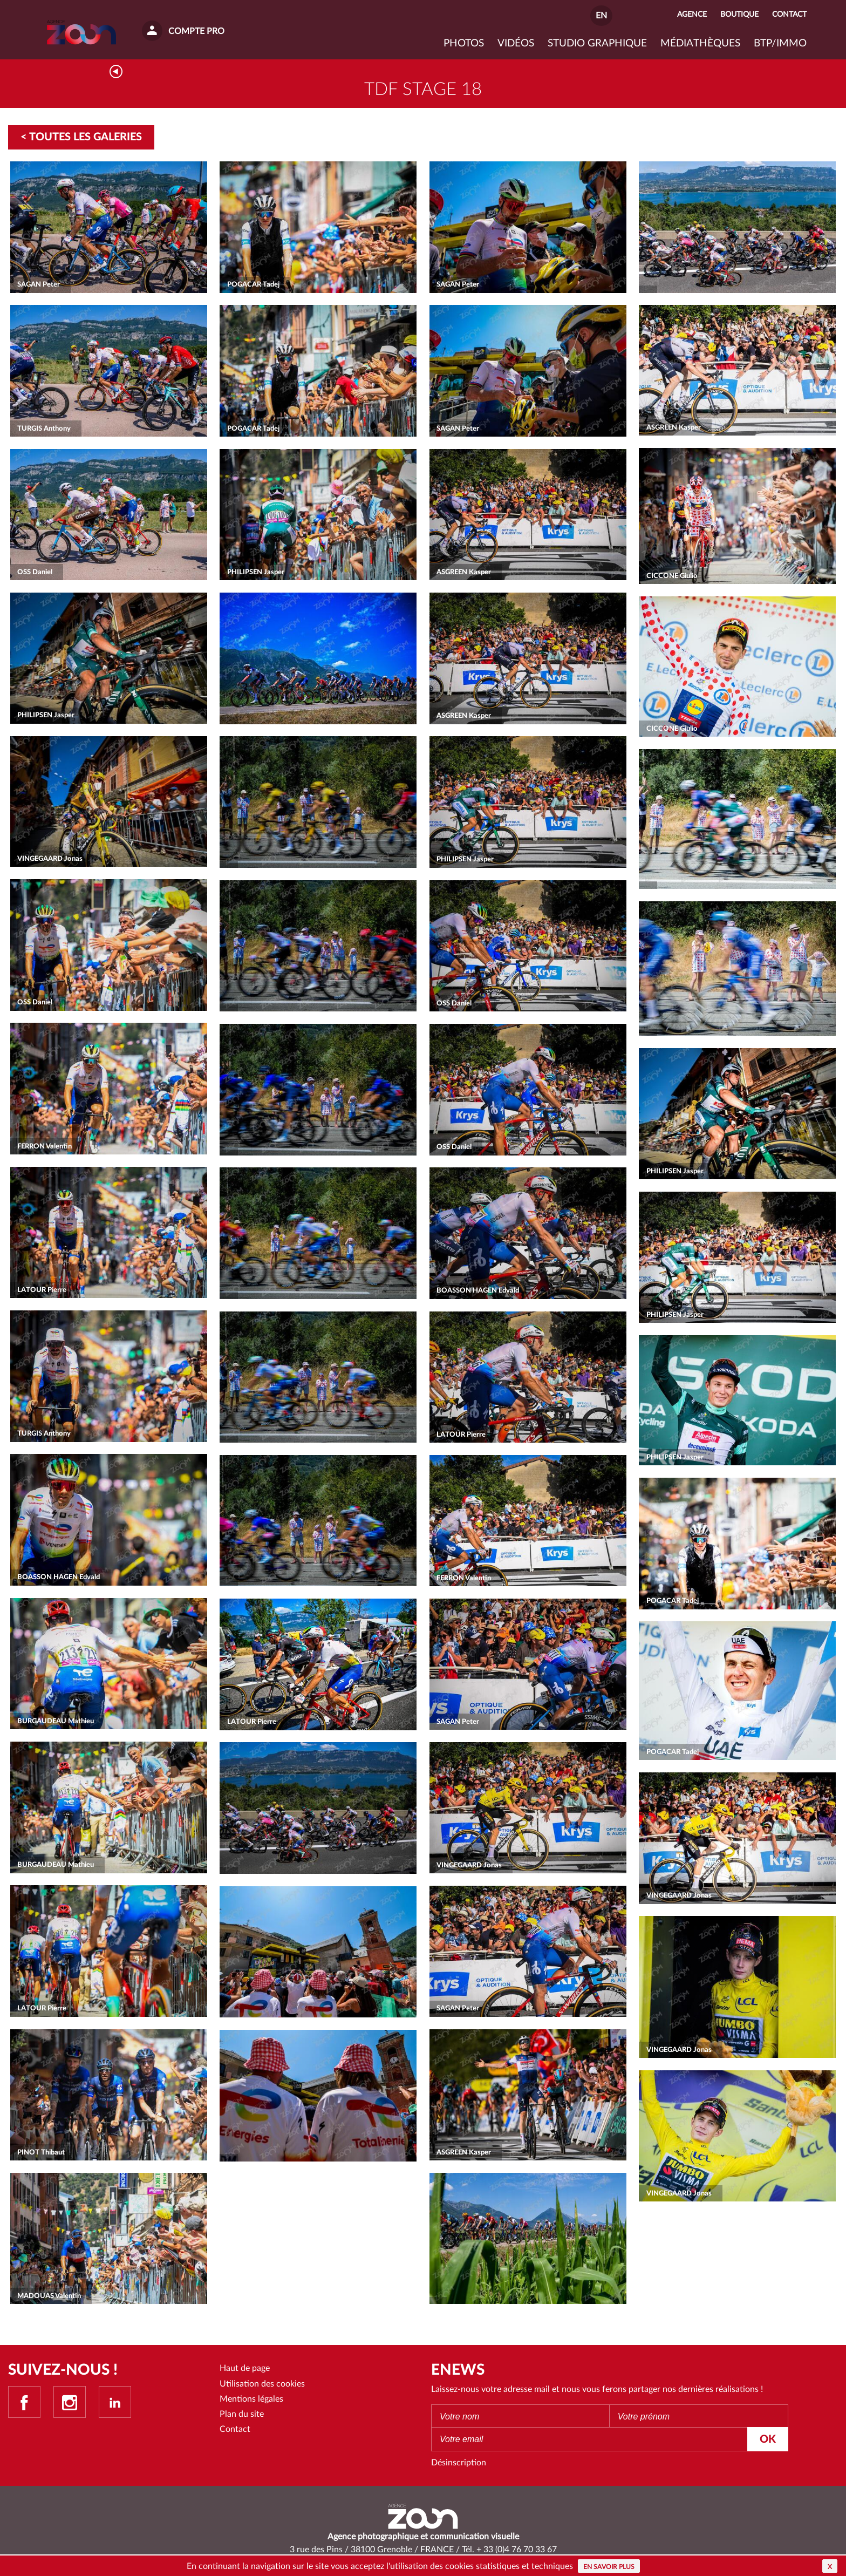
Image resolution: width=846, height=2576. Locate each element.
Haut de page (245, 2370)
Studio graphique (597, 43)
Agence (692, 14)
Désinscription (458, 2465)
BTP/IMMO (780, 43)
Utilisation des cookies (262, 2386)
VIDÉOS (515, 43)
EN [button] (601, 15)
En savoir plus (608, 2567)
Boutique (739, 14)
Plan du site (242, 2416)
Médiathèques (700, 43)
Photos (464, 43)
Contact (235, 2432)
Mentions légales (251, 2401)
